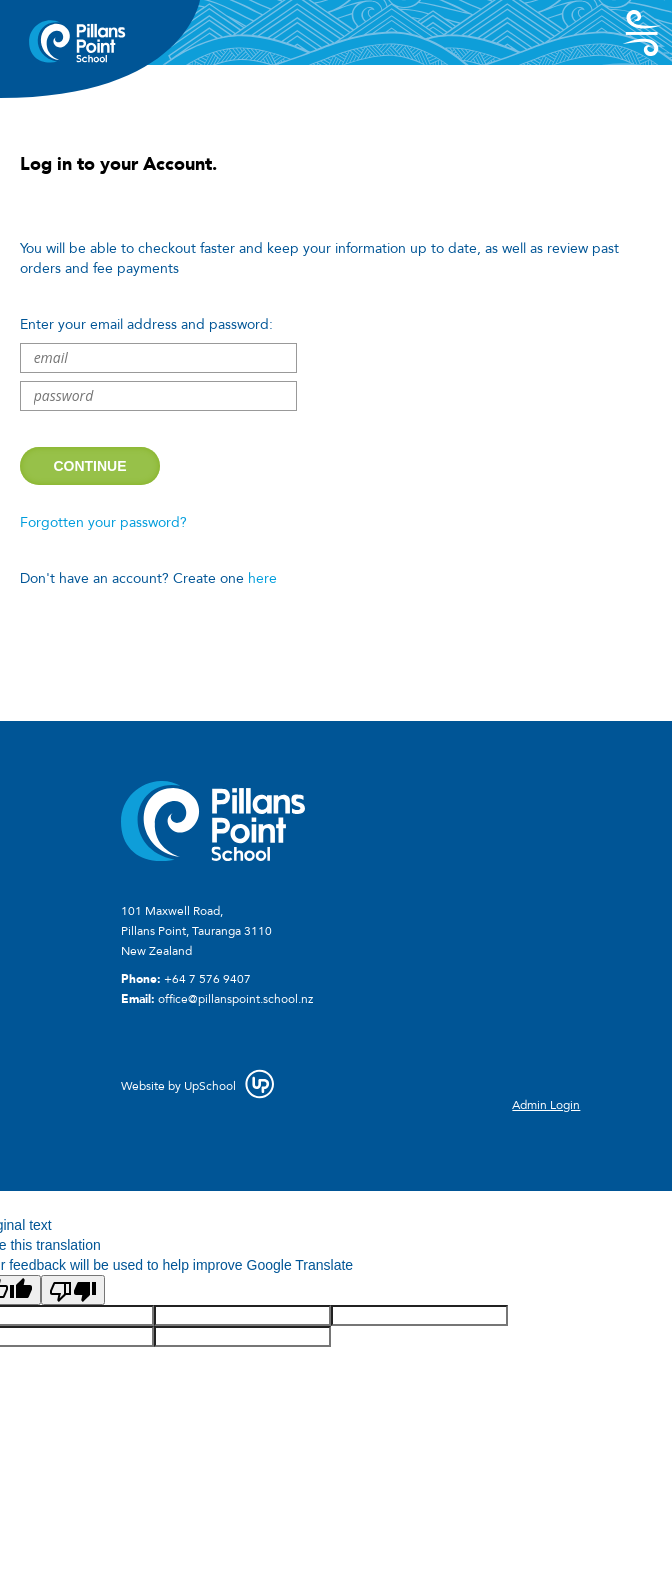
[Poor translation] (73, 1290)
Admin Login (546, 1105)
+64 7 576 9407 (207, 979)
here (262, 578)
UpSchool (210, 1086)
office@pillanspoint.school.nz (235, 999)
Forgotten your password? (103, 522)
